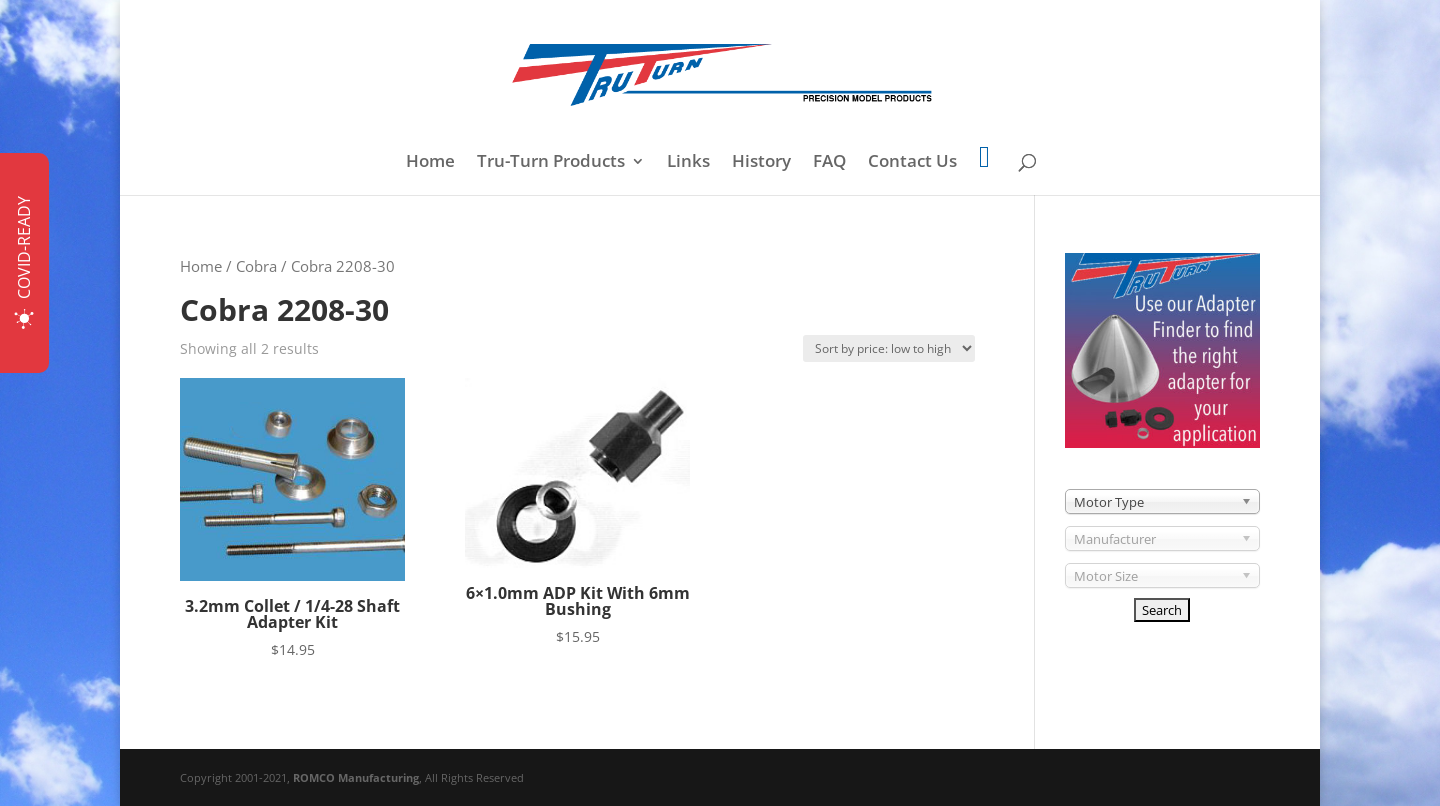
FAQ (829, 163)
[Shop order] (889, 348)
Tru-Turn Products (551, 163)
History (761, 163)
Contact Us (912, 163)
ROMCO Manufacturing (356, 777)
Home (430, 163)
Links (688, 163)
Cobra (256, 266)
